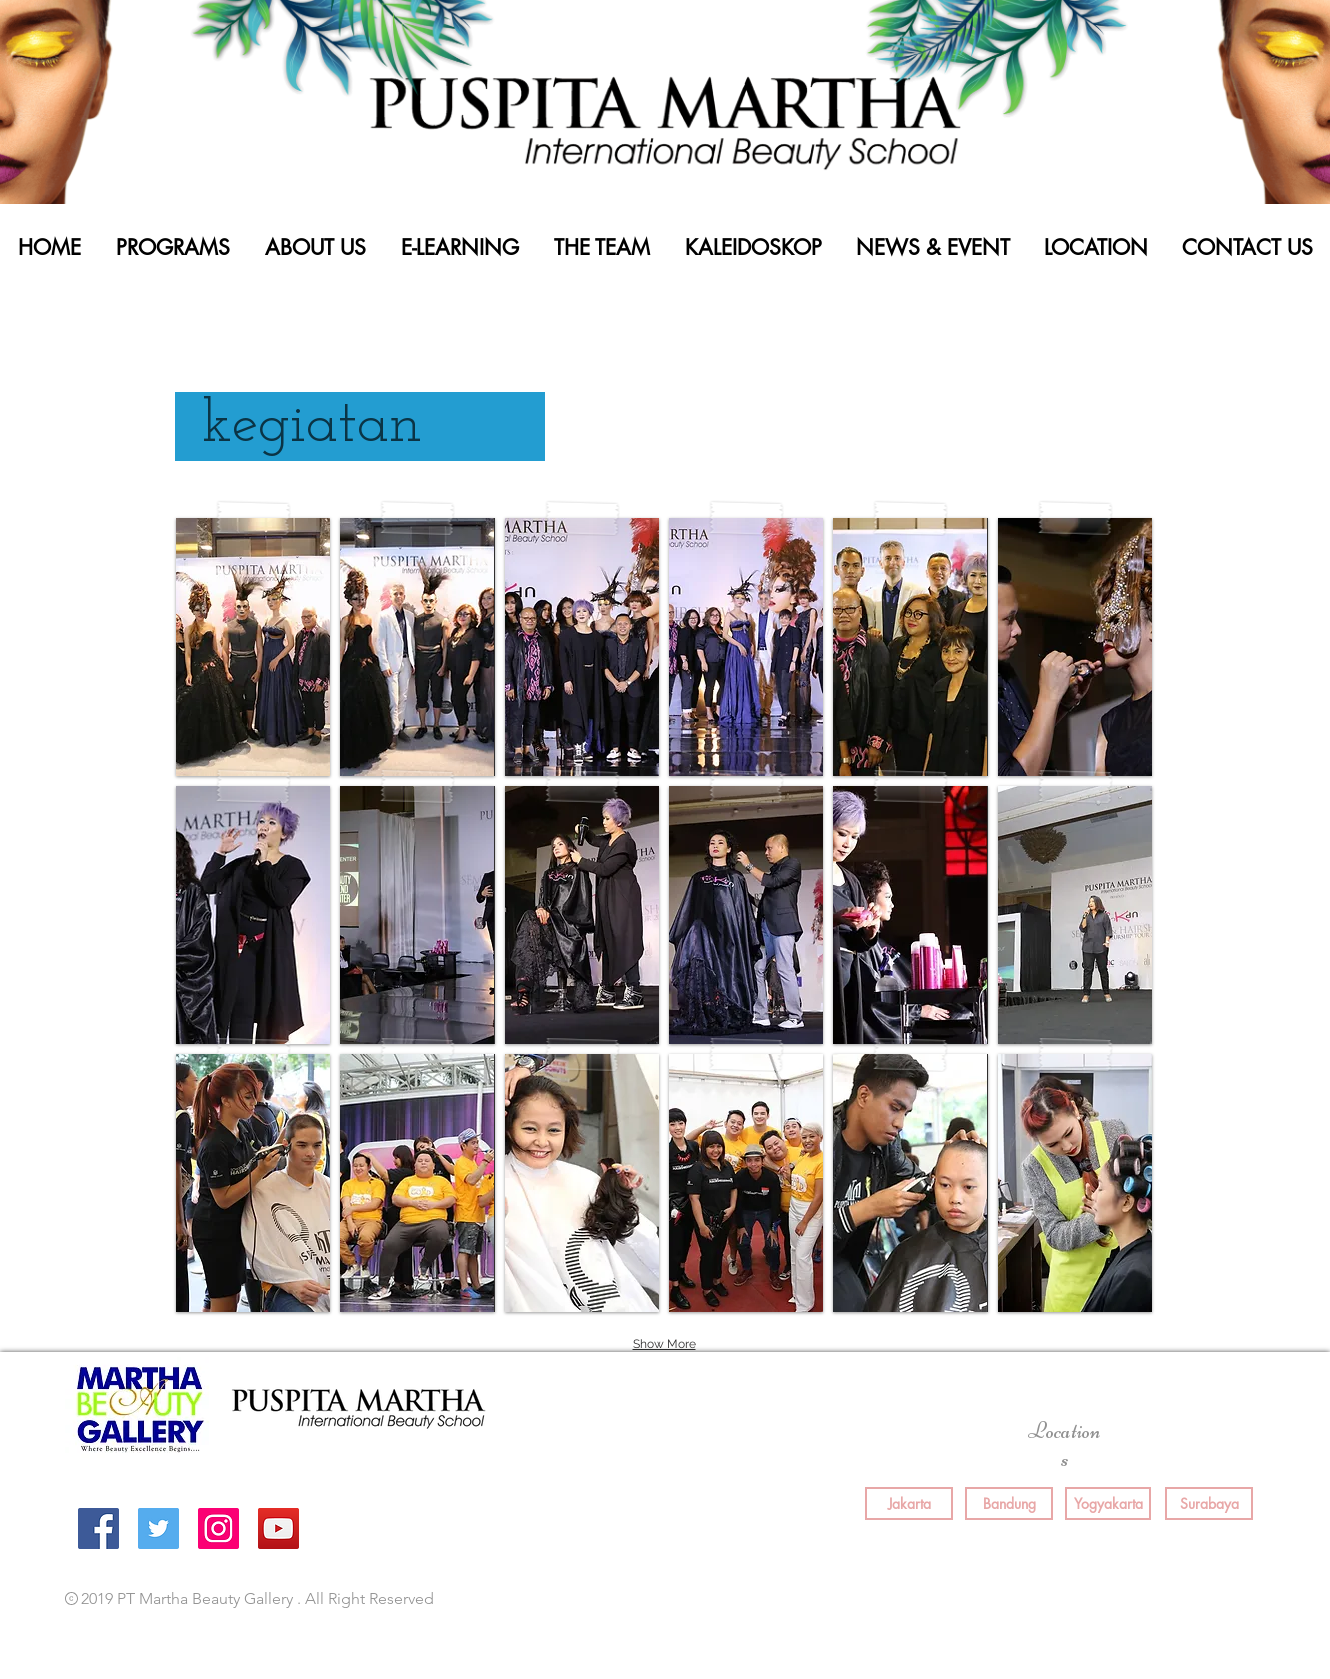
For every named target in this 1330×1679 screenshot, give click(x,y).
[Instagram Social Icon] (218, 1528)
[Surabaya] (1209, 1503)
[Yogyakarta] (1108, 1503)
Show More (664, 1344)
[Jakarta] (909, 1503)
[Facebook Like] (943, 1600)
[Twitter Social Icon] (158, 1528)
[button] (253, 647)
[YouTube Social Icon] (278, 1528)
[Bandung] (1009, 1503)
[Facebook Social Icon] (98, 1528)
